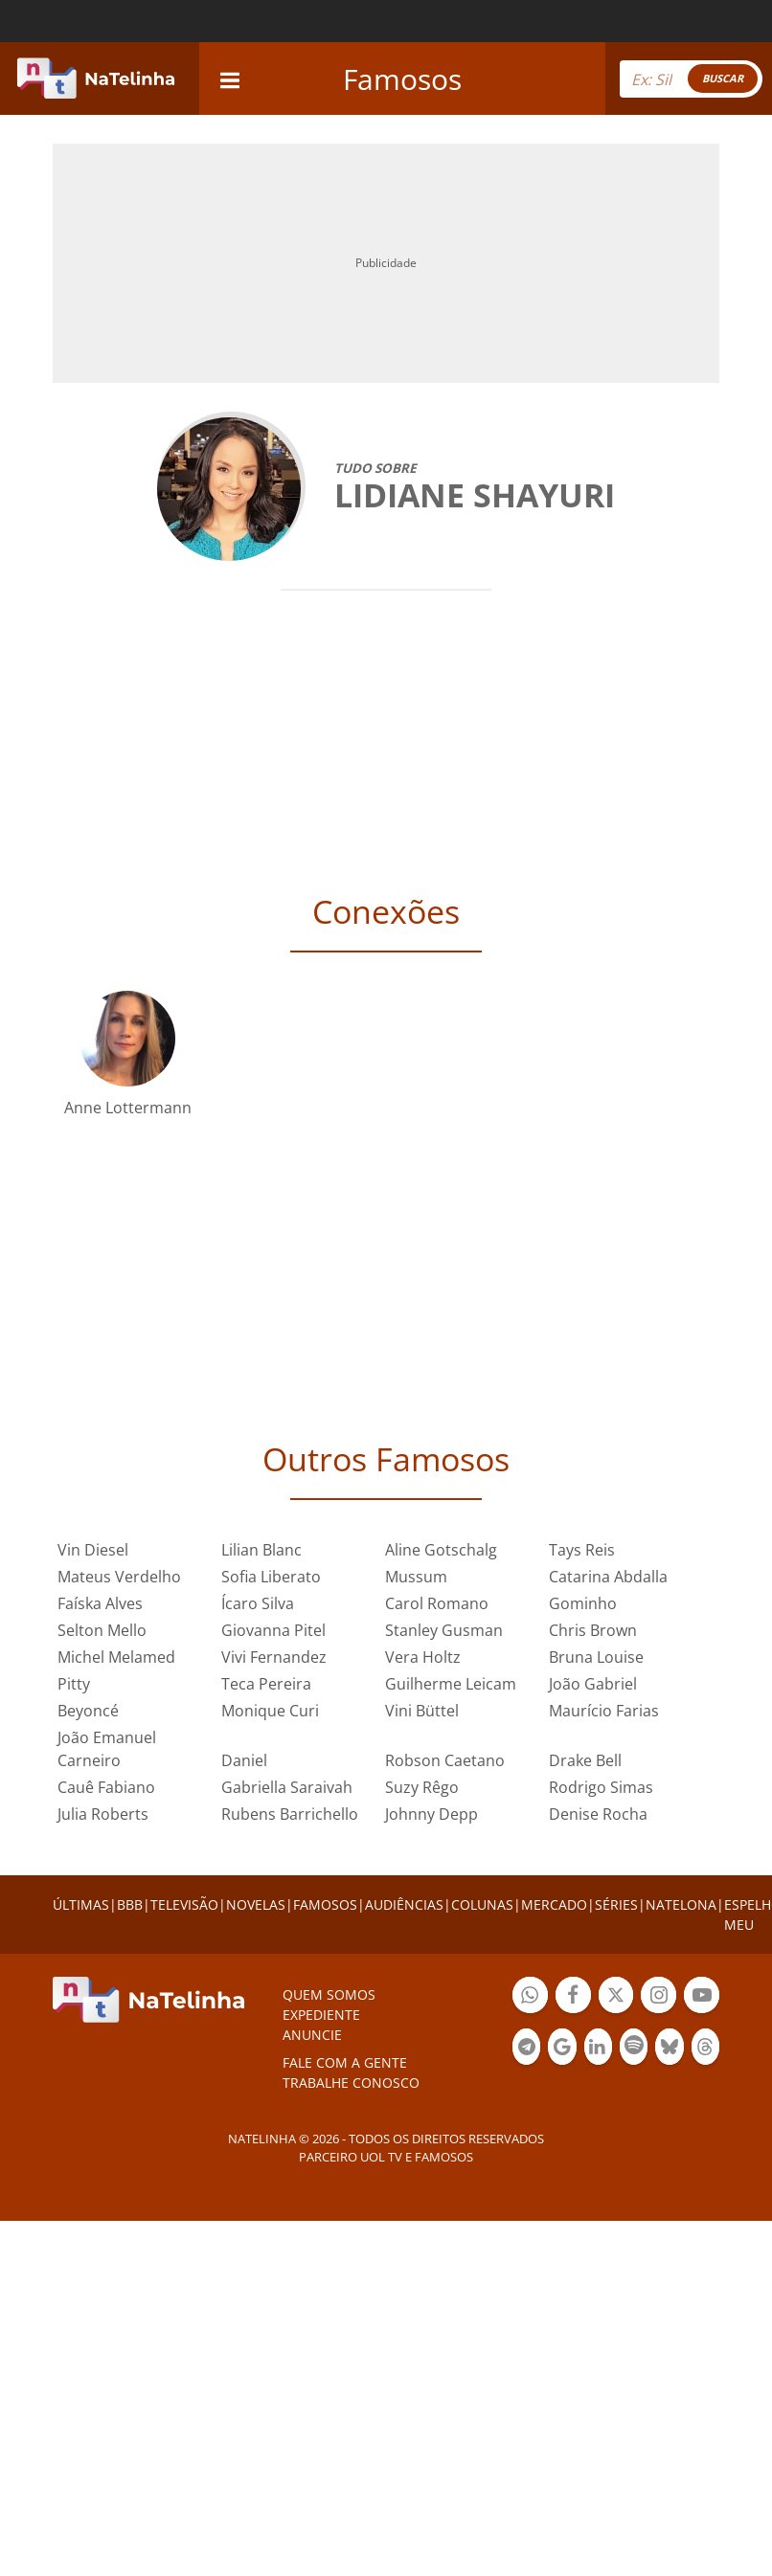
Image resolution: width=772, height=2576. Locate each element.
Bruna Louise (596, 1657)
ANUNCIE (312, 2035)
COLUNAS (482, 1904)
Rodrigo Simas (601, 1787)
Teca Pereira (266, 1683)
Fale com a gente (345, 2062)
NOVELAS (255, 1904)
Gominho (583, 1603)
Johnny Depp (431, 1814)
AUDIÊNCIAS (404, 1904)
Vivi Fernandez (274, 1657)
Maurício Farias (604, 1710)
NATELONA (681, 1904)
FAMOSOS (325, 1904)
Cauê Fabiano (106, 1787)
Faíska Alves (100, 1603)
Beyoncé (88, 1710)
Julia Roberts (102, 1814)
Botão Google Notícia (562, 2049)
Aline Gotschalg (441, 1549)
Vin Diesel (92, 1549)
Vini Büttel (422, 1710)
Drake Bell (585, 1760)
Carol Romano (436, 1603)
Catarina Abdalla (608, 1576)
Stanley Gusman (444, 1630)
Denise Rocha (598, 1814)
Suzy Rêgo (422, 1787)
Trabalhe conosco (351, 2082)
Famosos (402, 79)
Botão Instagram (658, 1997)
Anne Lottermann (128, 1107)
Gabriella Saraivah (286, 1787)
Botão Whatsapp (530, 1997)
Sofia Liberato (271, 1576)
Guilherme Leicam (450, 1683)
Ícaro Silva (257, 1603)
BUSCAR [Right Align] (722, 78)
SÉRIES (616, 1904)
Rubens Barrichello (289, 1814)
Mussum (416, 1576)
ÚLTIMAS (81, 1904)
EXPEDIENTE (321, 2014)
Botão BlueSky (669, 2049)
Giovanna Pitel (273, 1630)
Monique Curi (270, 1710)
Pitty (73, 1683)
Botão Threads (705, 2049)
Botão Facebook (573, 1997)
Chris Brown (593, 1630)
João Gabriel (593, 1683)
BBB (130, 1904)
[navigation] (230, 78)
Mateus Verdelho (119, 1576)
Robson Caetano (445, 1760)
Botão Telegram (526, 2049)
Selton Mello (102, 1630)
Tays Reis (582, 1549)
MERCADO (554, 1904)
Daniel (244, 1760)
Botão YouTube (701, 1997)
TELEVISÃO (184, 1904)
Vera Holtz (423, 1657)
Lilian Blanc (261, 1549)
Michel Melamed (116, 1657)
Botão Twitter (616, 1997)
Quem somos (329, 1994)
